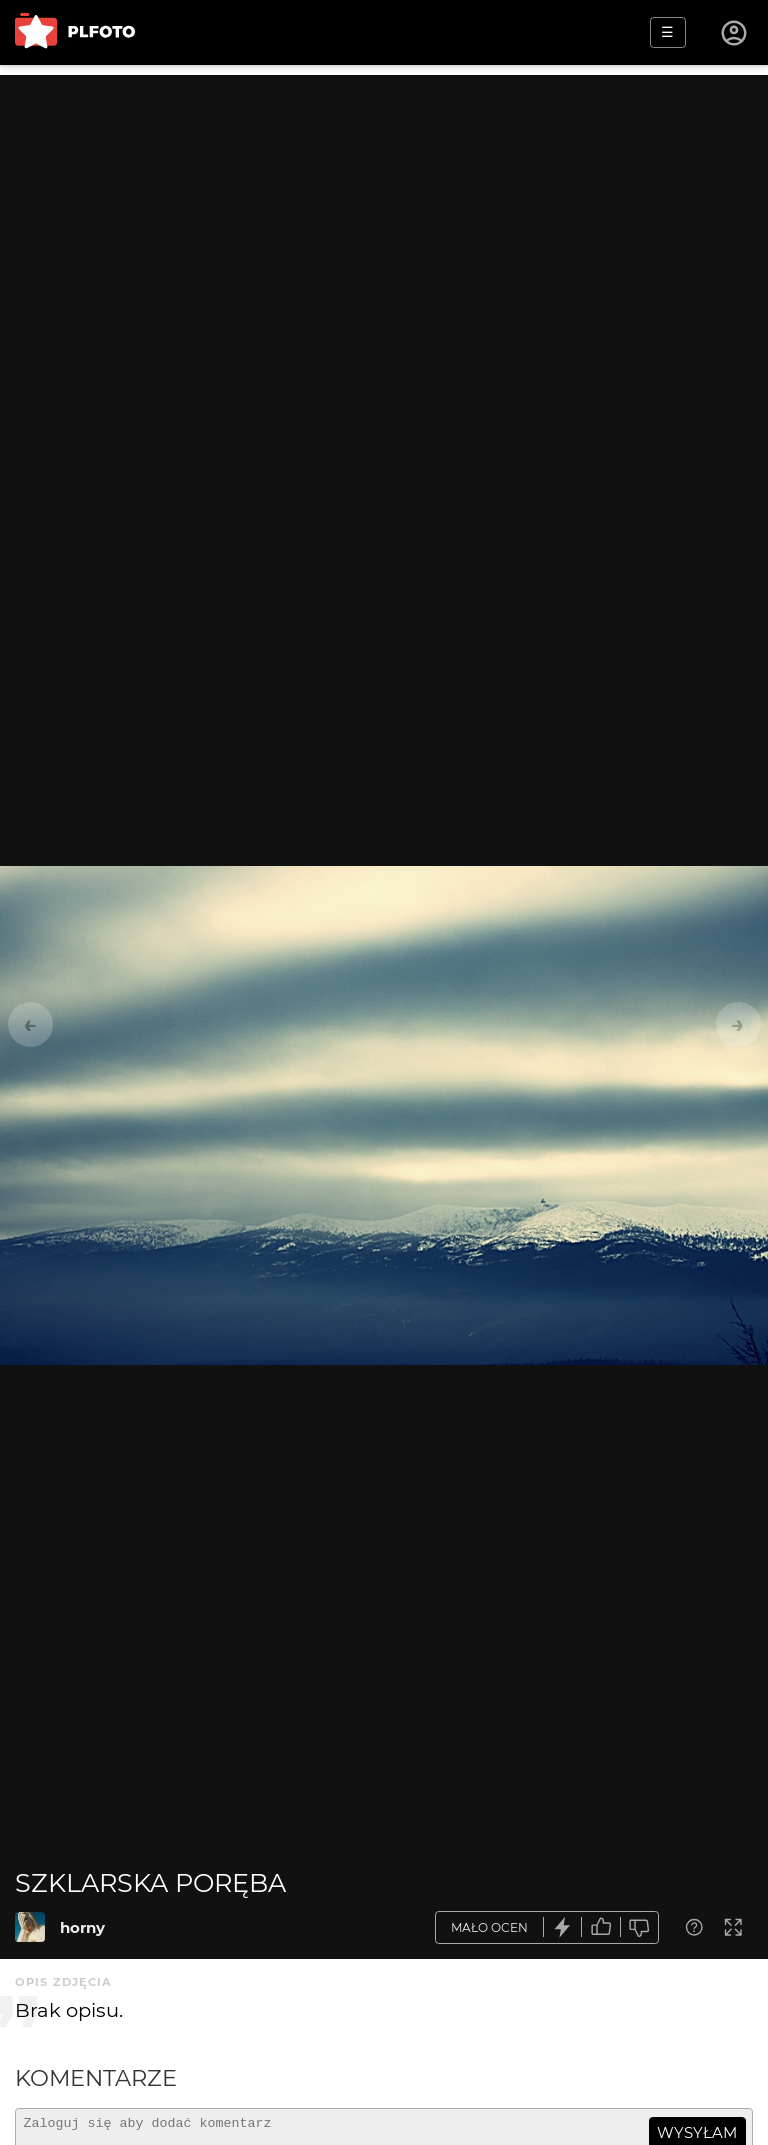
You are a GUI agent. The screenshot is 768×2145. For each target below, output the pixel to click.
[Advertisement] (384, 215)
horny (82, 1927)
